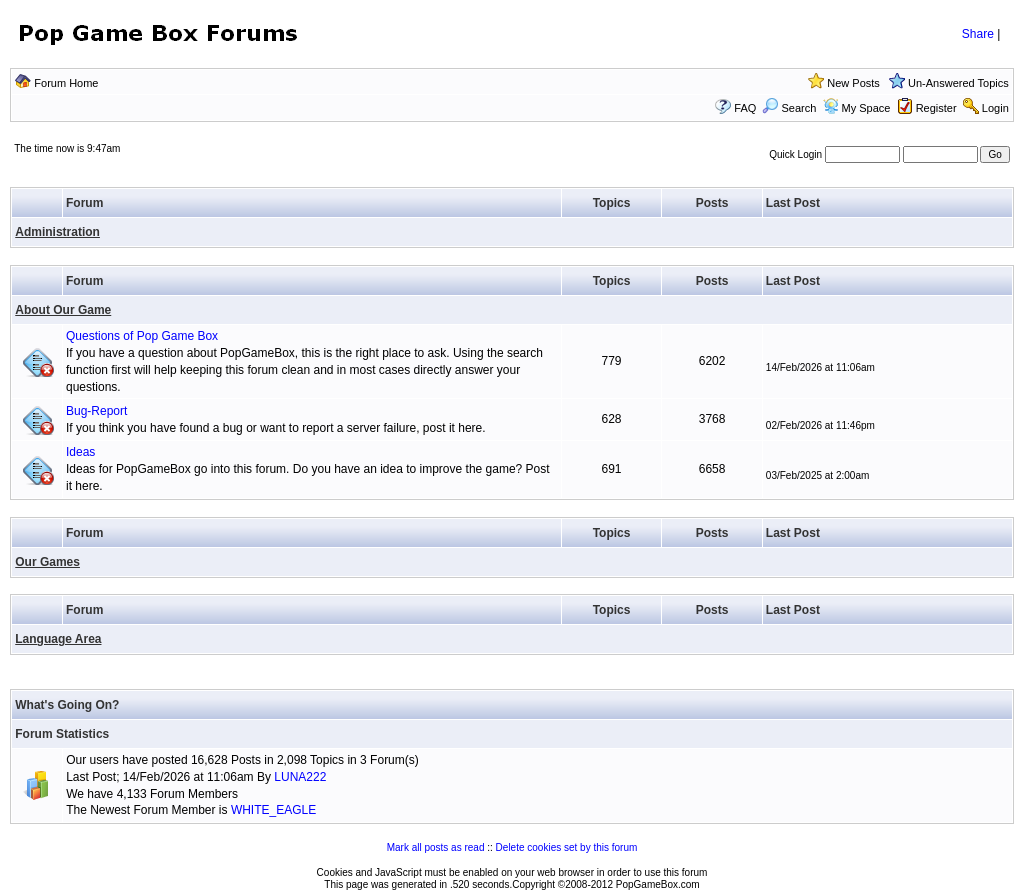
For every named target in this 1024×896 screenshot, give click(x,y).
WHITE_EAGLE (273, 810)
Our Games (47, 562)
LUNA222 (300, 777)
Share (978, 34)
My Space (866, 108)
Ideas (80, 452)
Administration (57, 232)
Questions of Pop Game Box (142, 336)
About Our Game (63, 310)
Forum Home (66, 83)
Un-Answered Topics (958, 83)
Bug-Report (96, 411)
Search (789, 108)
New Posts (853, 83)
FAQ (745, 108)
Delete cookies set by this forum (567, 847)
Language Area (58, 639)
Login (995, 108)
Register (936, 108)
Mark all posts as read (436, 847)
